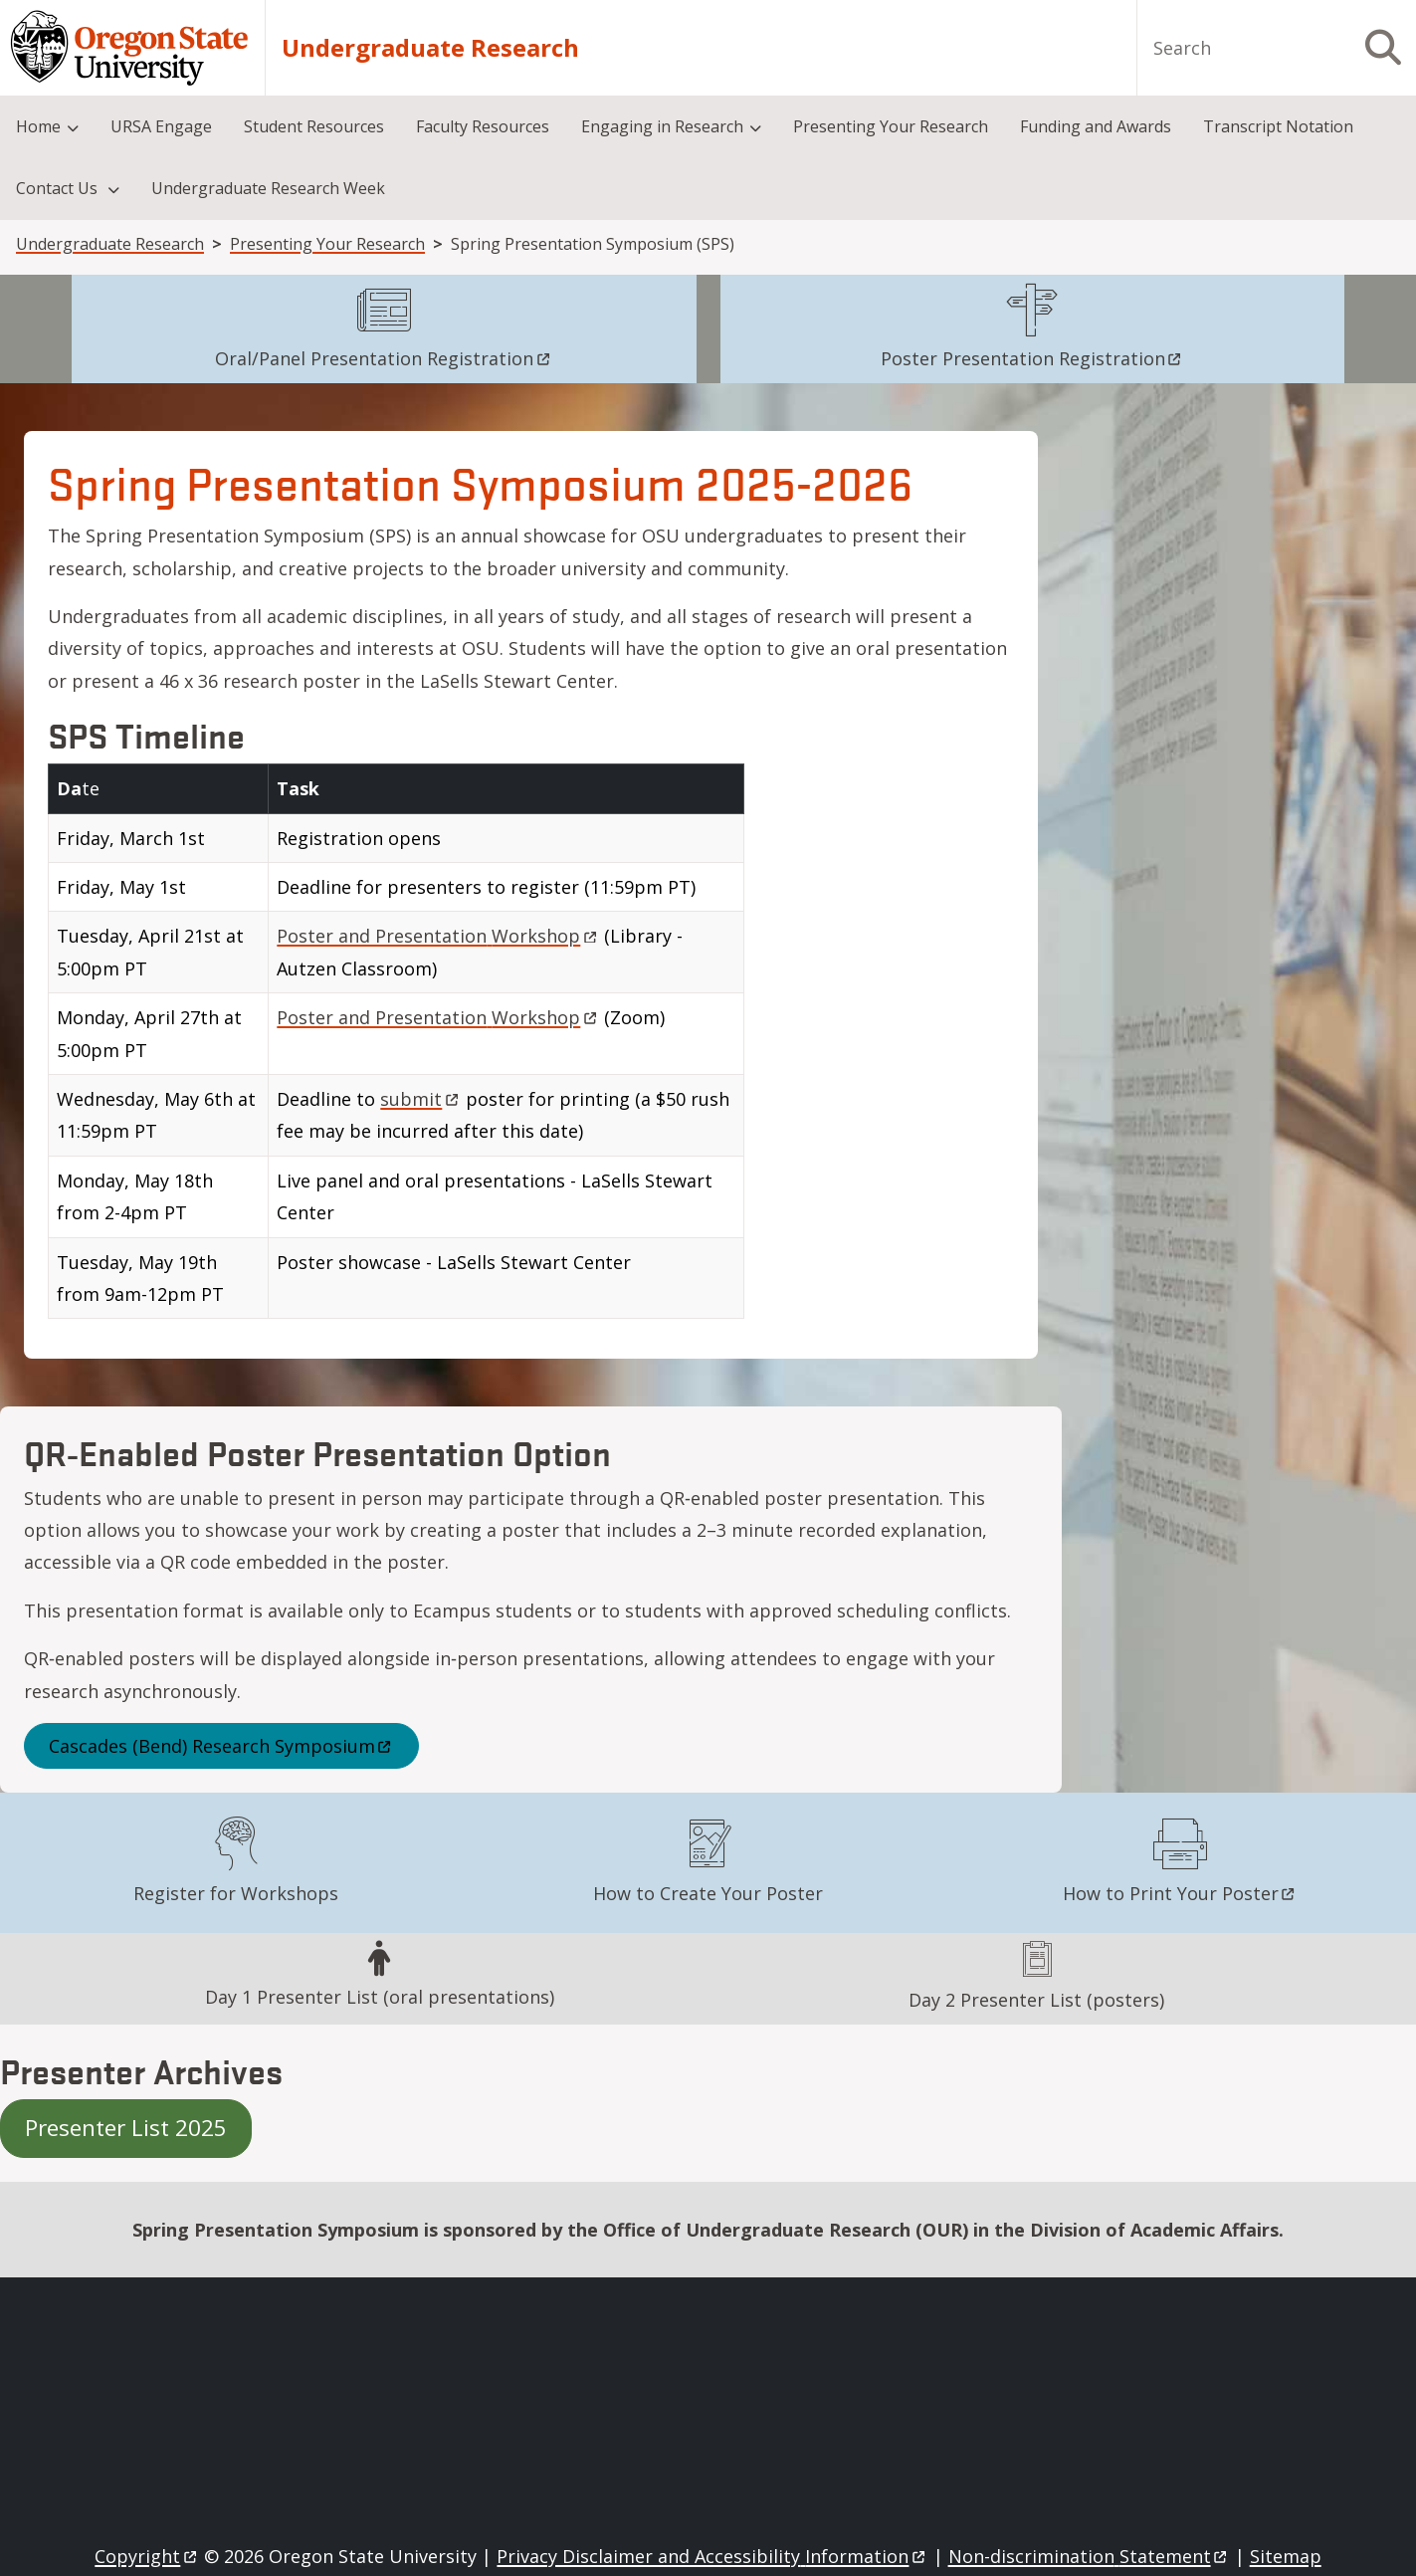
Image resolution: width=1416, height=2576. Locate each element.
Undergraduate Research (430, 48)
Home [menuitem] (38, 126)
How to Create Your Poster (708, 1893)
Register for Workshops (235, 1893)
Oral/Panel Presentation (383, 358)
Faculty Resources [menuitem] (482, 126)
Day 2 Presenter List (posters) (1036, 2000)
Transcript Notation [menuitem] (1278, 126)
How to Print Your (1180, 1893)
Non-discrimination (1089, 2556)
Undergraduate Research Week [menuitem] (268, 188)
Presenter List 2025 (126, 2127)
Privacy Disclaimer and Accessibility (712, 2556)
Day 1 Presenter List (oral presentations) (379, 1997)
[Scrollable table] (531, 1049)
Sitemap (1285, 2556)
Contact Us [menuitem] (58, 188)
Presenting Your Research (327, 244)
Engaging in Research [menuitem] (662, 126)
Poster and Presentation (438, 936)
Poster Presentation (1032, 358)
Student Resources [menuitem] (314, 126)
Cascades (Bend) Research (221, 1746)
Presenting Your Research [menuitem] (890, 126)
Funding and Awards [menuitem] (1095, 126)
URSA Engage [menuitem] (161, 126)
